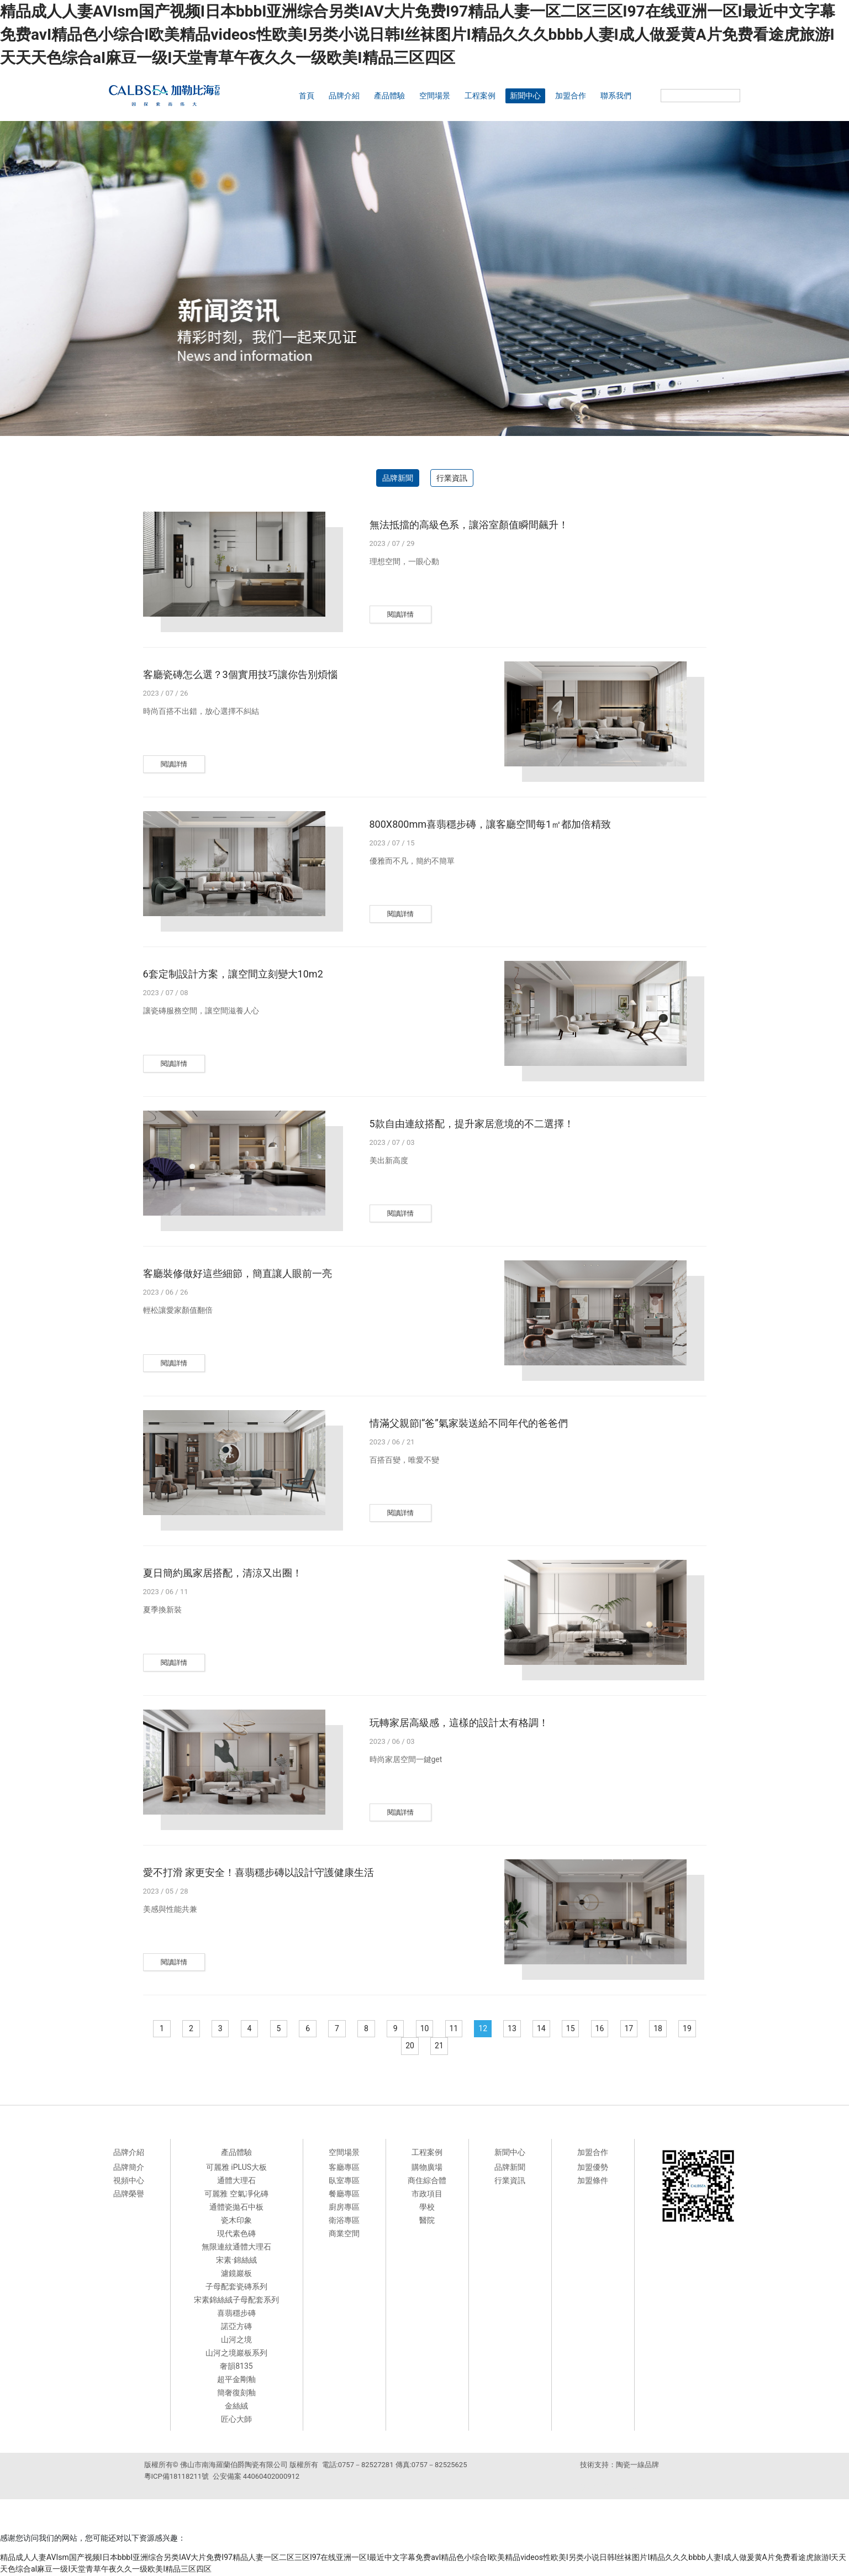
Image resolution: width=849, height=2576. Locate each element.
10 (439, 2029)
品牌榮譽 (128, 2194)
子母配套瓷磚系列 (236, 2287)
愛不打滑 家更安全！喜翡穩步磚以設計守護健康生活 (258, 1872)
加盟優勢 (592, 2167)
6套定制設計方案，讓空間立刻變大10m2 (233, 974)
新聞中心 (525, 95)
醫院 (427, 2220)
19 (393, 2046)
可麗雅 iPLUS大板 (236, 2167)
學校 (427, 2207)
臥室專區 (344, 2181)
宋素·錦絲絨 (236, 2260)
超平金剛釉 (236, 2379)
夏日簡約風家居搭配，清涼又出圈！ (222, 1573)
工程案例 (480, 95)
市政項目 (427, 2194)
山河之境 (236, 2340)
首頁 (306, 95)
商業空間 (344, 2234)
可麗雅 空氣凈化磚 (236, 2194)
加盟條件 (592, 2181)
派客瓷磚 (593, 2488)
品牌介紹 (344, 95)
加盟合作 (570, 95)
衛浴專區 (344, 2220)
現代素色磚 (236, 2234)
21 (455, 2046)
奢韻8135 (236, 2366)
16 (623, 2029)
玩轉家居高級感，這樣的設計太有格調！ (459, 1722)
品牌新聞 (397, 478)
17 (654, 2029)
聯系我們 (615, 95)
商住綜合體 (427, 2181)
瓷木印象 (236, 2220)
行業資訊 (451, 478)
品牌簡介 (128, 2167)
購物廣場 (427, 2167)
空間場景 (434, 95)
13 (532, 2029)
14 (562, 2029)
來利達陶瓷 (658, 2488)
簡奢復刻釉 (236, 2393)
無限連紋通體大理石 (236, 2247)
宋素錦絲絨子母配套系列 (236, 2300)
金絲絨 (236, 2406)
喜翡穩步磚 (236, 2313)
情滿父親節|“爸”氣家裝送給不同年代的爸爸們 (469, 1423)
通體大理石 (236, 2181)
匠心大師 (236, 2419)
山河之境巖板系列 (236, 2353)
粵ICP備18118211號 (176, 2477)
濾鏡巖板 (236, 2273)
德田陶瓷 (623, 2488)
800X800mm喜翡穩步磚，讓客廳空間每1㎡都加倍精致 (490, 824)
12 (501, 2029)
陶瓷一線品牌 (637, 2465)
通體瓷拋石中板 (236, 2207)
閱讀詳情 (400, 614)
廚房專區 (344, 2207)
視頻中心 (128, 2181)
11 (470, 2029)
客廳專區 (344, 2167)
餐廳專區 (344, 2194)
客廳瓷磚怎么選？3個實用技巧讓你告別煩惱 (240, 674)
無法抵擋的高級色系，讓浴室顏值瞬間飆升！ (469, 524)
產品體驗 (389, 95)
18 (685, 2029)
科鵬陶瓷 (692, 2488)
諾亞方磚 (236, 2326)
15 (593, 2029)
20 (424, 2046)
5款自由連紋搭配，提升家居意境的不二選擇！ (472, 1123)
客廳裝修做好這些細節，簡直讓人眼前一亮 (237, 1273)
